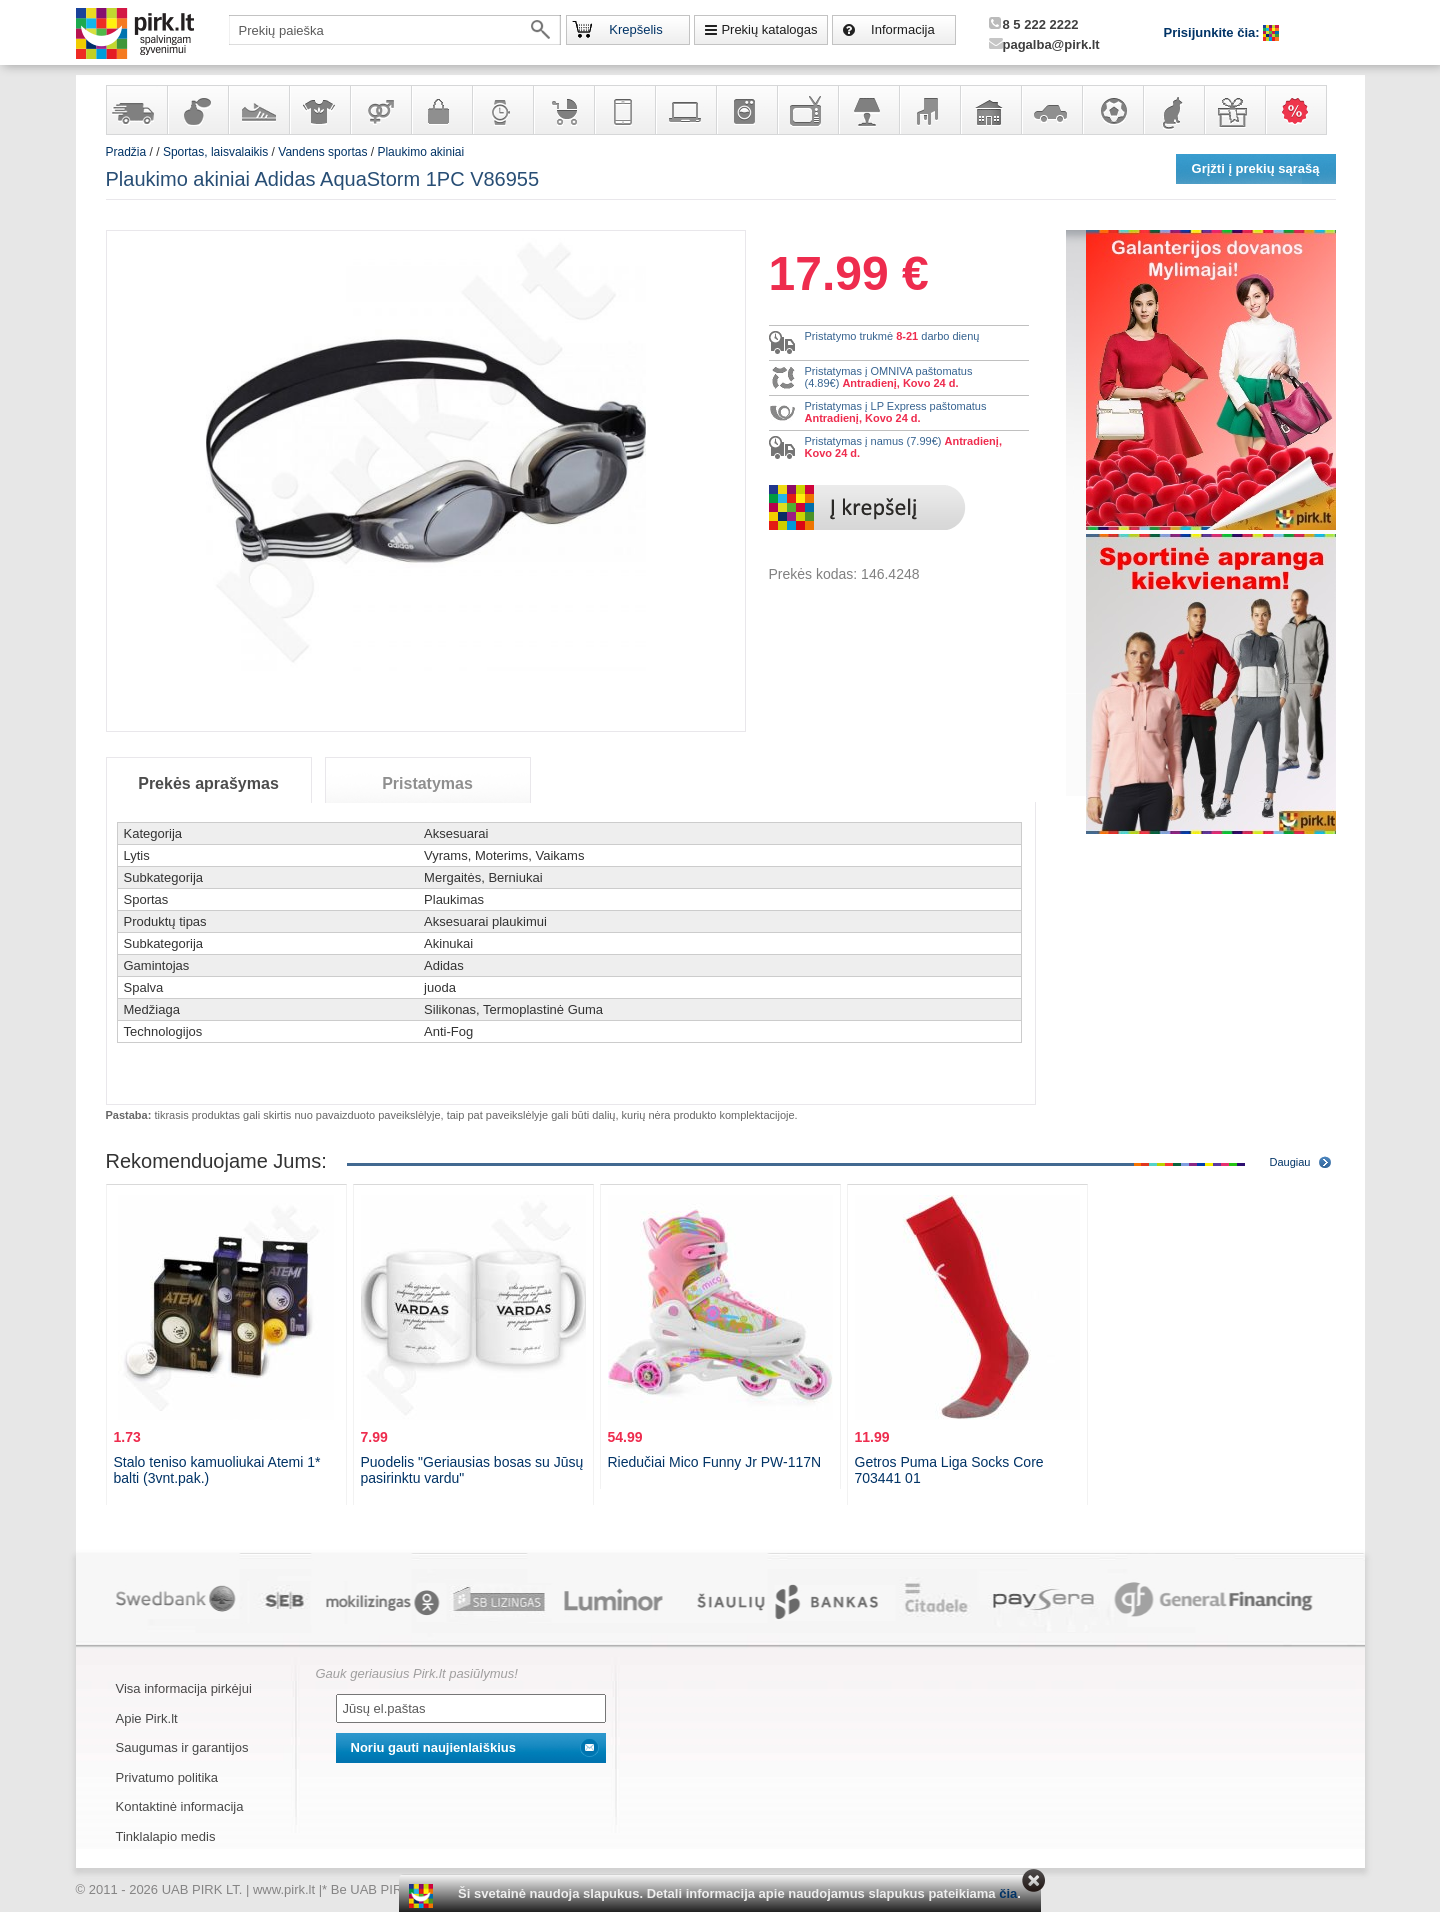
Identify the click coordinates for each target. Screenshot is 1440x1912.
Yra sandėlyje (136, 110)
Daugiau (1290, 1162)
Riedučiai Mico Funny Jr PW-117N (715, 1462)
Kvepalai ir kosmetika (197, 110)
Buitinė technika (746, 110)
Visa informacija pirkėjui (184, 1688)
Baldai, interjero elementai (929, 110)
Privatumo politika (167, 1777)
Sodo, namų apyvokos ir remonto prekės (990, 110)
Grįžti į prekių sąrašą (1256, 168)
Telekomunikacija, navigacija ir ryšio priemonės (624, 110)
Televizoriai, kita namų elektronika (807, 110)
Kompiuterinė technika (685, 110)
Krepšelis (635, 29)
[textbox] (395, 30)
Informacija (903, 29)
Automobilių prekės (1051, 110)
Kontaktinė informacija (180, 1806)
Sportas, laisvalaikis (1112, 110)
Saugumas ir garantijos (182, 1747)
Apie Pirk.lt (147, 1718)
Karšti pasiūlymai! (1302, 110)
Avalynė (258, 110)
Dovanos (1234, 110)
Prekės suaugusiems (380, 110)
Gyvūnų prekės (1173, 110)
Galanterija (441, 110)
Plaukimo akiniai (420, 152)
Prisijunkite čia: (1214, 32)
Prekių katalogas (769, 29)
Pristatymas (427, 783)
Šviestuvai (868, 110)
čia (1008, 1893)
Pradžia (126, 152)
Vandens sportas (322, 152)
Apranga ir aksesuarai (319, 110)
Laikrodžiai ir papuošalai (502, 110)
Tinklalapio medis (166, 1836)
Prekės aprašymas (208, 783)
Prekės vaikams (563, 110)
